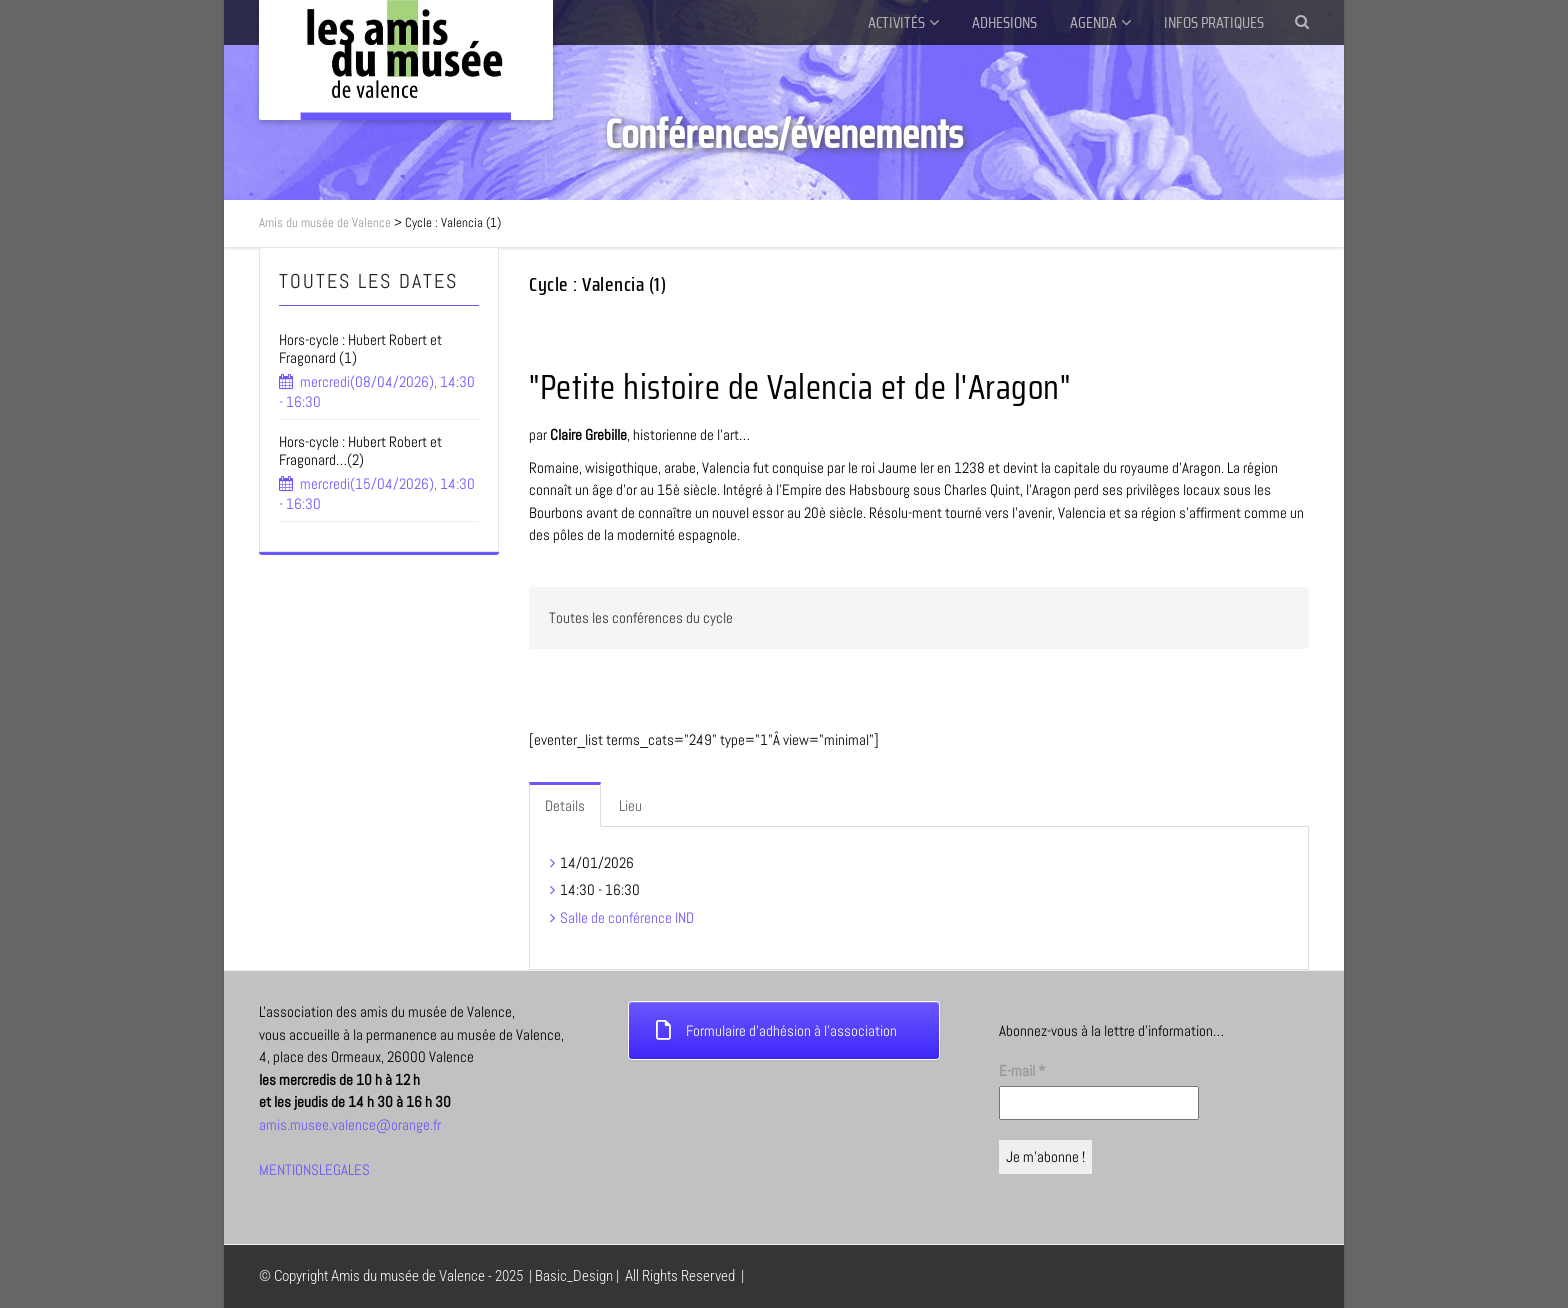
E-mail (1022, 1070)
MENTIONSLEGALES (314, 1169)
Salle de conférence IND (627, 917)
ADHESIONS (1004, 22)
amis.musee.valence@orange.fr (350, 1124)
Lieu (630, 805)
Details (565, 805)
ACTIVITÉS (896, 22)
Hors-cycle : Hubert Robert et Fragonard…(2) (360, 450)
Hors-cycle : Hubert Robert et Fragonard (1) (360, 348)
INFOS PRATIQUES (1214, 22)
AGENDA (1093, 22)
